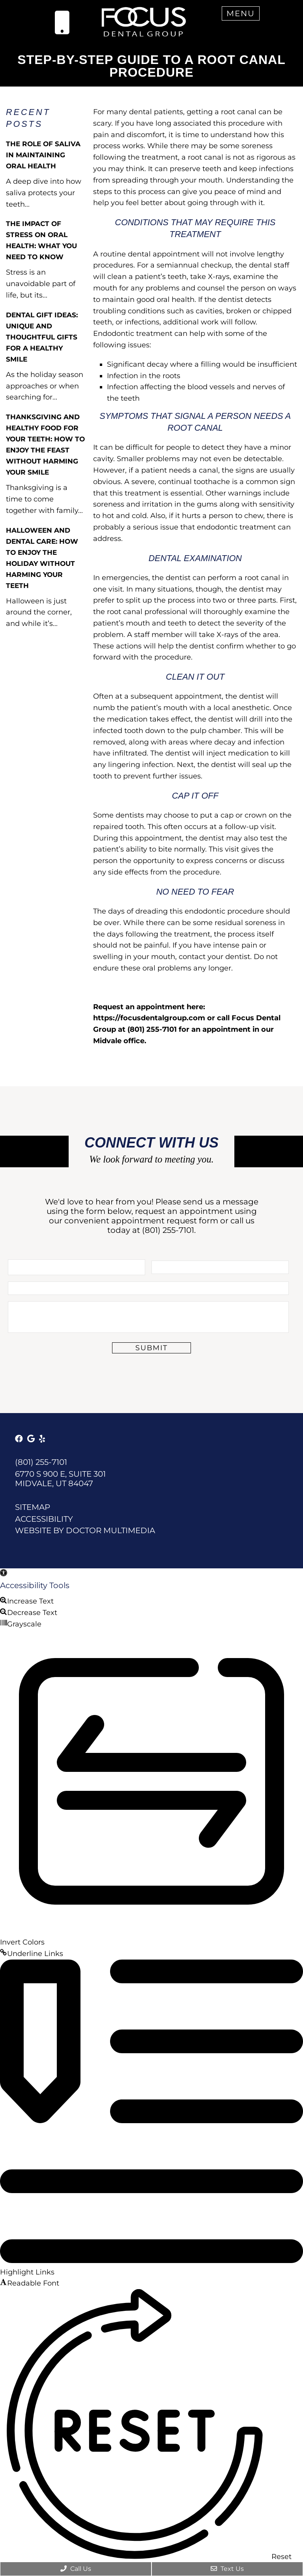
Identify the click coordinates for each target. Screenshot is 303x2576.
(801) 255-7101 (168, 1230)
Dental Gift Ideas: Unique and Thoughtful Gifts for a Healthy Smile (42, 337)
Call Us (75, 2568)
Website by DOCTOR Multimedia (85, 1530)
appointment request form (164, 1220)
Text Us (227, 2568)
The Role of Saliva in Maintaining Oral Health (43, 155)
